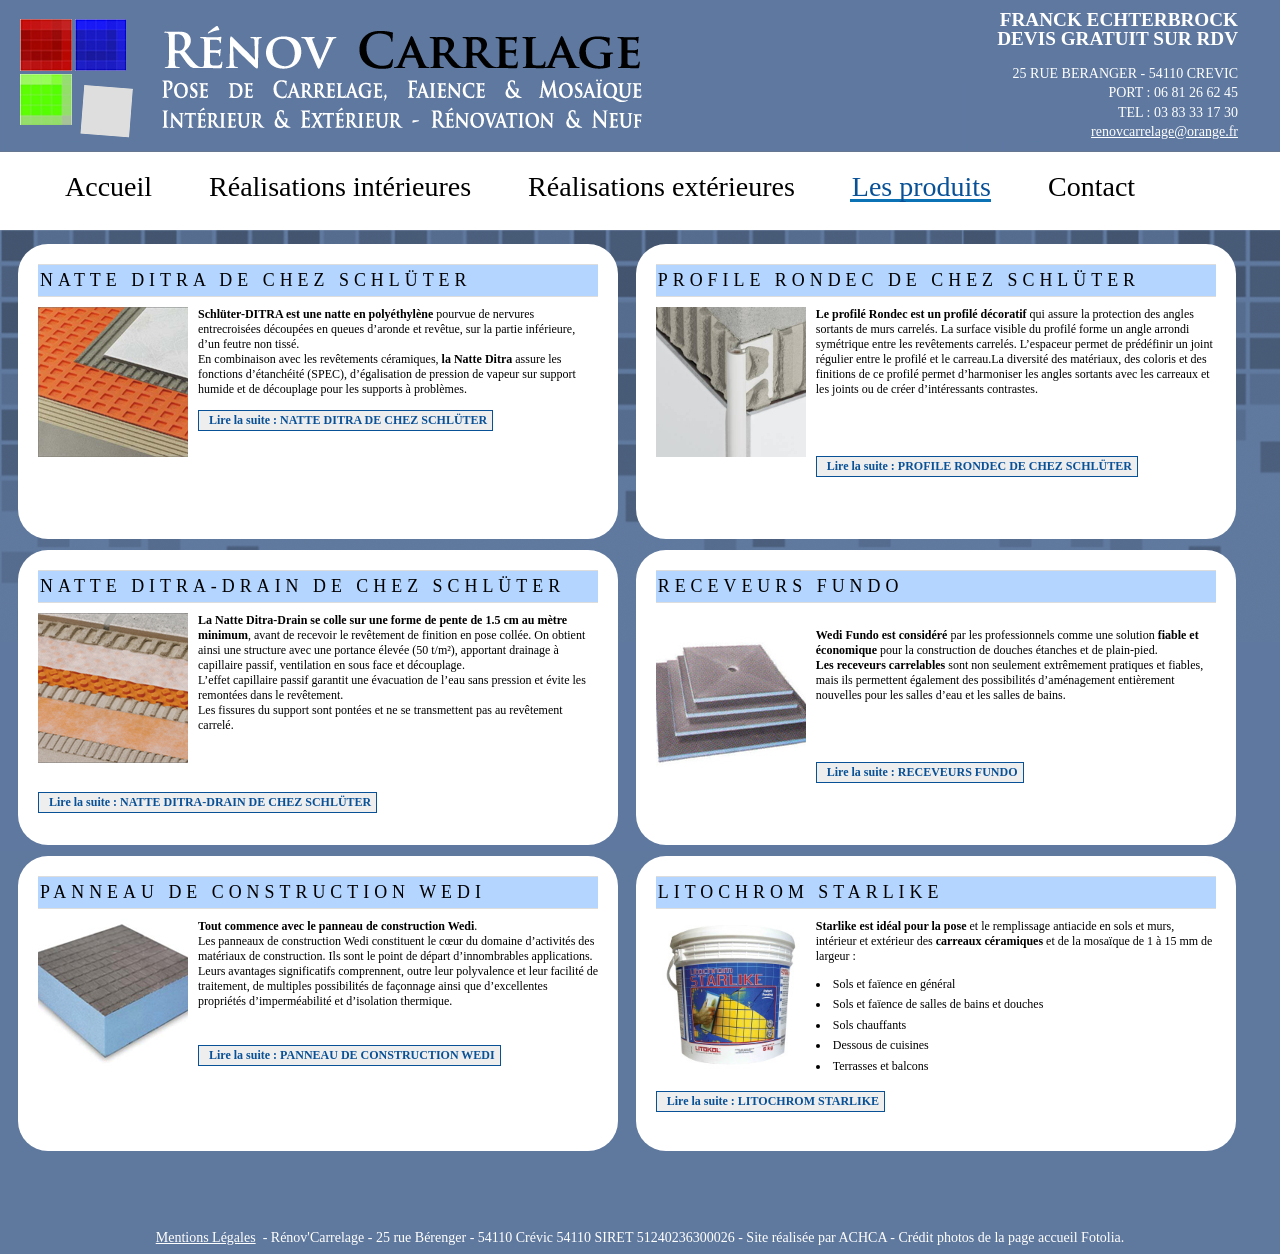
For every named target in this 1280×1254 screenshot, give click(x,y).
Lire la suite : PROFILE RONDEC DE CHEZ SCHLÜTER (979, 466)
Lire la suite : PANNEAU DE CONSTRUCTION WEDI (352, 1055)
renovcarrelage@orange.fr (1164, 131)
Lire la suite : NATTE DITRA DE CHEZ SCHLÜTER (348, 420)
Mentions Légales (206, 1237)
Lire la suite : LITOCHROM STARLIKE (773, 1101)
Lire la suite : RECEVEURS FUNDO (922, 772)
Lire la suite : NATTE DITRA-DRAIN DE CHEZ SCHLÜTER (210, 802)
